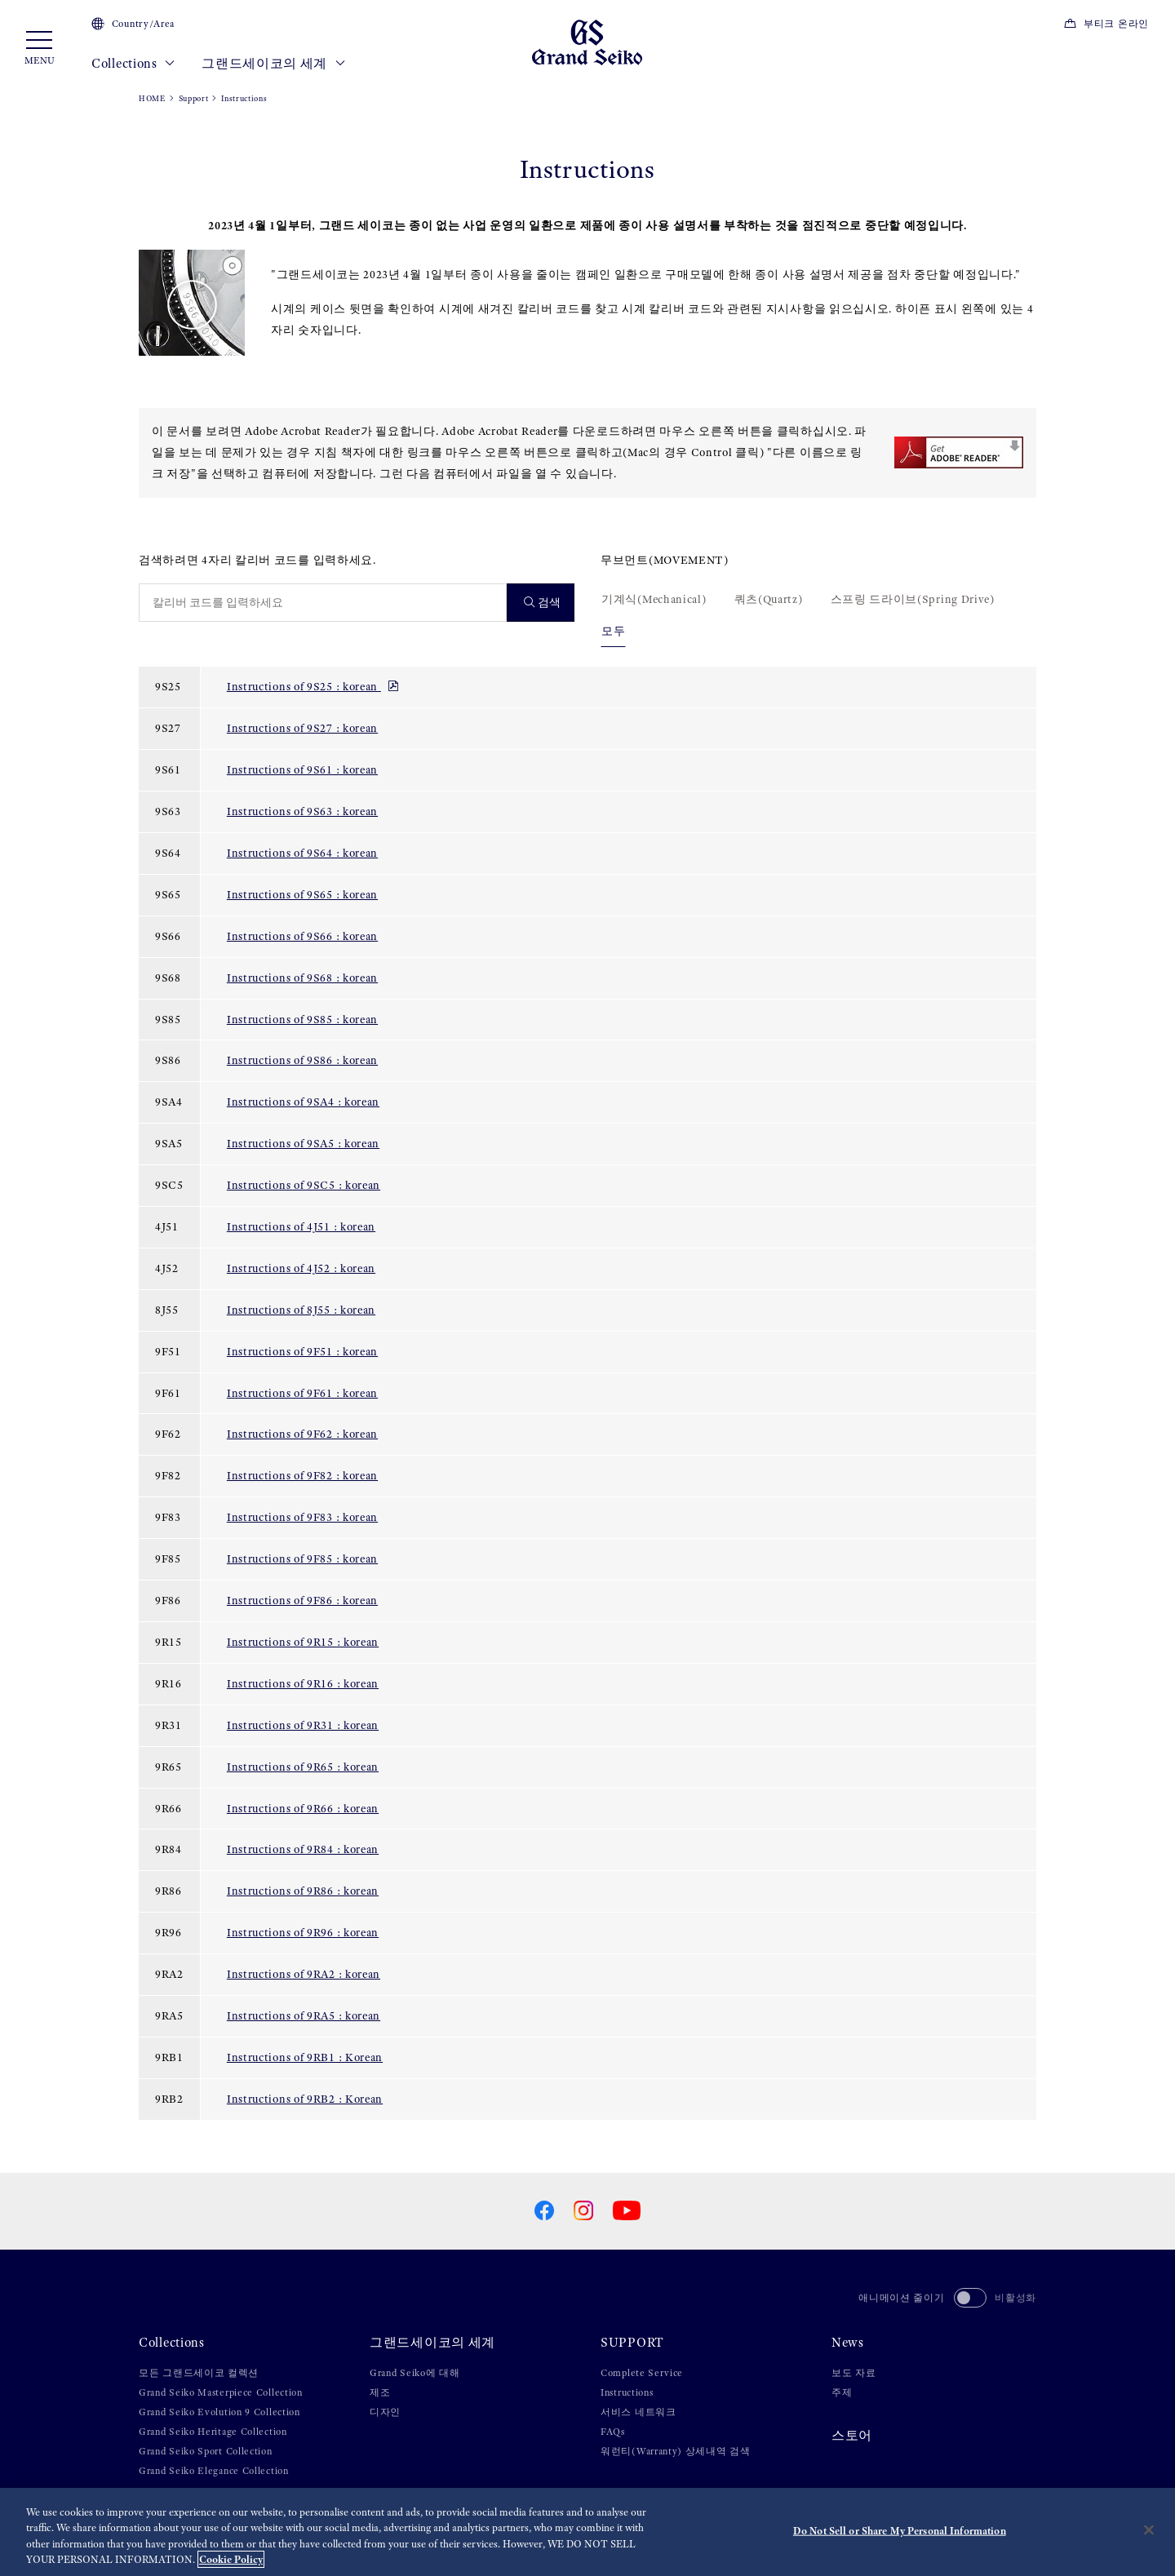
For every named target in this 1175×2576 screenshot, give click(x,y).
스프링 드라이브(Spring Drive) (913, 599)
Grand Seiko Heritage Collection (213, 2431)
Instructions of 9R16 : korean (303, 1683)
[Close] (1149, 2529)
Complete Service (642, 2372)
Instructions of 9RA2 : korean (303, 1973)
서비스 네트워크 (638, 2412)
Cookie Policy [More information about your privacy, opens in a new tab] (231, 2559)
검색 (542, 602)
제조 (380, 2392)
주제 (841, 2392)
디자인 (385, 2412)
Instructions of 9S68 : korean (302, 977)
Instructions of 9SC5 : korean (303, 1184)
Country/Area (133, 23)
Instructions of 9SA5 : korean (303, 1143)
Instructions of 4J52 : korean (301, 1268)
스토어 (851, 2435)
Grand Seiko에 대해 (415, 2372)
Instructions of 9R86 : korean (303, 1890)
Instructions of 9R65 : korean (303, 1766)
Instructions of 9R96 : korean (303, 1932)
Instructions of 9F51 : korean (302, 1351)
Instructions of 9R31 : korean (303, 1725)
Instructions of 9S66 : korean (302, 936)
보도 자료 (853, 2372)
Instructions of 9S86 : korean (302, 1060)
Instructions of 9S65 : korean (302, 894)
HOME (152, 98)
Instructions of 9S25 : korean (313, 686)
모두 (613, 630)
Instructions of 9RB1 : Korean (305, 2057)
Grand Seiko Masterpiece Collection (221, 2392)
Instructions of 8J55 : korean (301, 1309)
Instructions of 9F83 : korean (302, 1517)
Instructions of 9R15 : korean (303, 1641)
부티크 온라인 (1106, 23)
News (847, 2342)
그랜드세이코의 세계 (273, 63)
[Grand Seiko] (587, 41)
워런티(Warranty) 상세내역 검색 (676, 2451)
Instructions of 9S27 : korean (302, 727)
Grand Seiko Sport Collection (206, 2451)
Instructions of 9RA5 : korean (303, 2015)
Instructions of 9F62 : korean (302, 1433)
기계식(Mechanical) (654, 599)
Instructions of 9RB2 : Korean (305, 2098)
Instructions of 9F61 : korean (302, 1393)
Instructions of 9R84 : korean (303, 1849)
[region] (587, 2532)
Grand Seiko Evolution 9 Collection (219, 2412)
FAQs (613, 2431)
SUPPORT (632, 2342)
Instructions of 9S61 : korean (302, 769)
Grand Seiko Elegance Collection (214, 2470)
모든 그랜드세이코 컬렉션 (199, 2372)
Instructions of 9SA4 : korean (303, 1101)
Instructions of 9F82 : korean (302, 1475)
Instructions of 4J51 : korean (301, 1226)
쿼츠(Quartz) (768, 599)
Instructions (627, 2392)
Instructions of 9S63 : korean (302, 811)
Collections (133, 63)
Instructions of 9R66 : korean (303, 1808)
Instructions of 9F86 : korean (302, 1600)
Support (194, 98)
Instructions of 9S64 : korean (302, 852)
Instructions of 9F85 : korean (302, 1558)
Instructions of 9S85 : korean (302, 1019)
